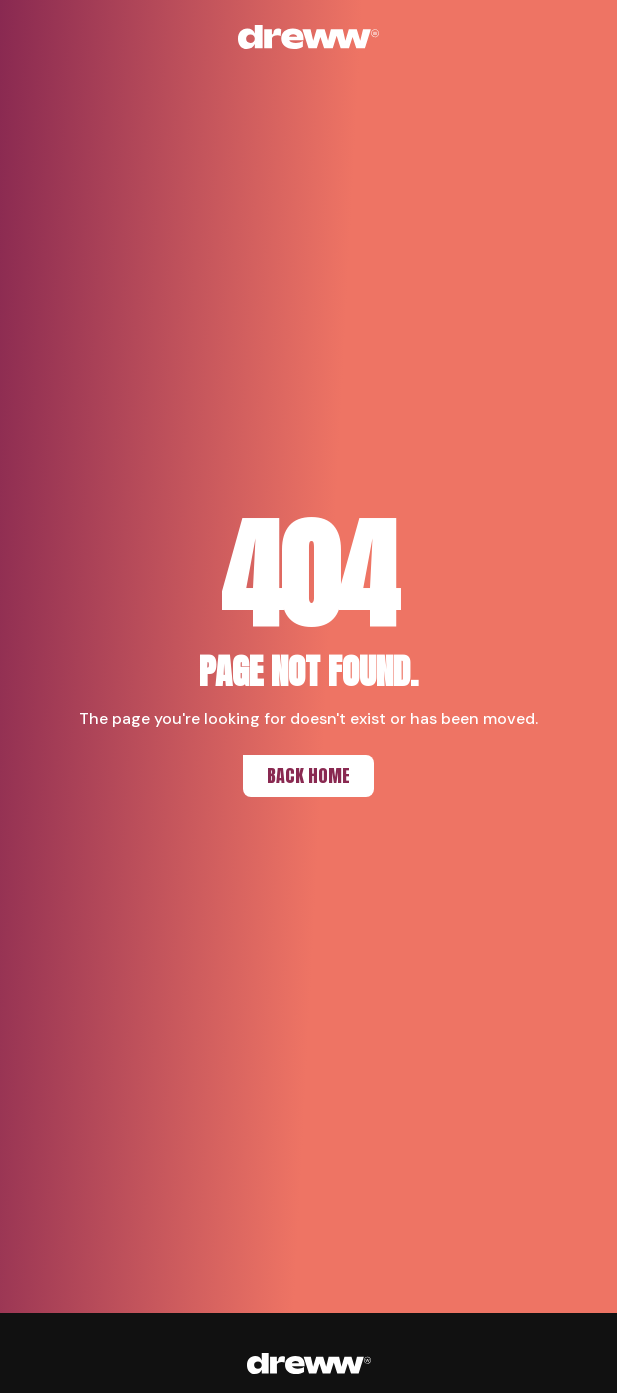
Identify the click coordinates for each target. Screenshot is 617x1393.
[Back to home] (309, 37)
